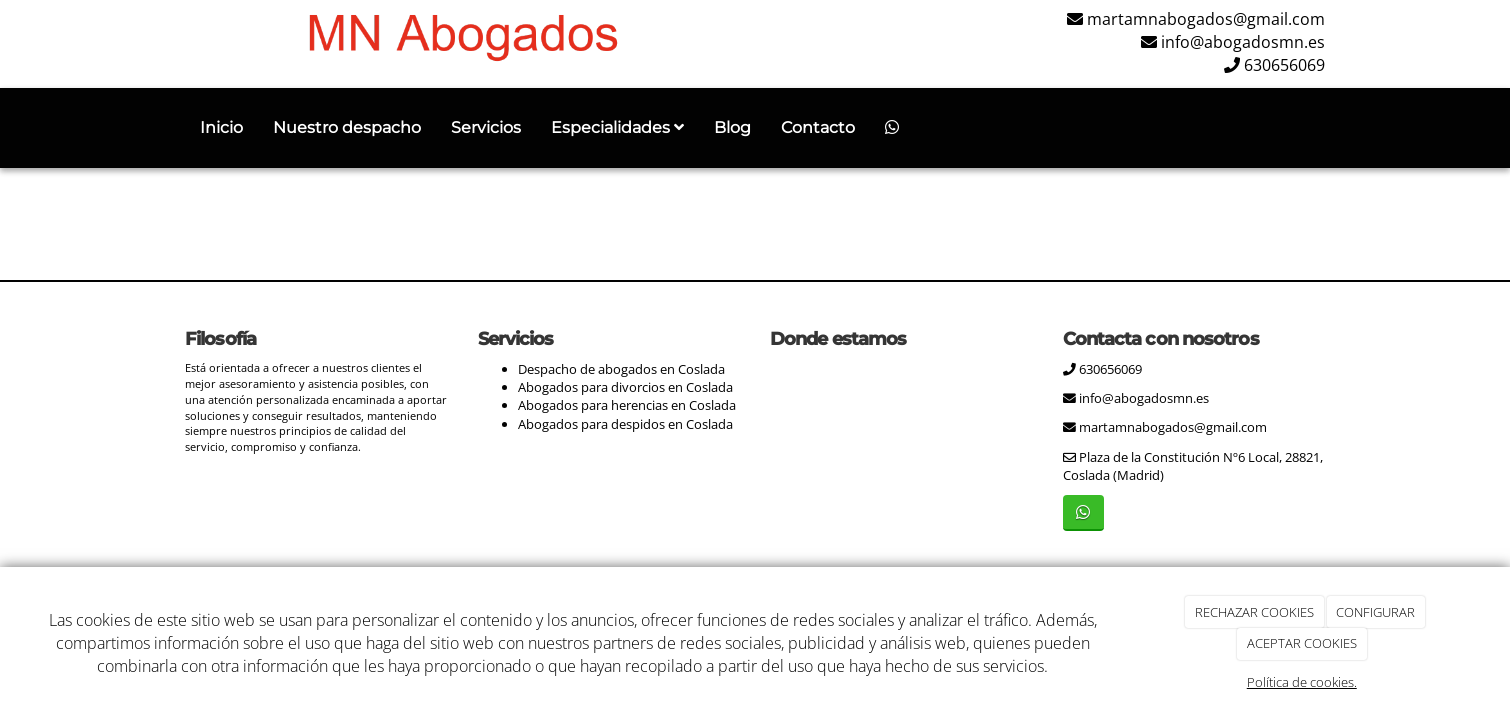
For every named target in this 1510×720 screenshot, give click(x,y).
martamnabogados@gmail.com (1206, 19)
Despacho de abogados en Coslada (621, 369)
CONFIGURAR (1375, 612)
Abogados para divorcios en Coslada (625, 387)
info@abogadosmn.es (1243, 42)
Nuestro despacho (347, 127)
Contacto (818, 127)
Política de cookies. (1302, 682)
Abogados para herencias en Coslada (627, 405)
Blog (732, 127)
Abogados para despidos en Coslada (625, 424)
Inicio (221, 127)
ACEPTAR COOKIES (1302, 643)
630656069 (1284, 65)
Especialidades (617, 127)
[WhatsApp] (892, 128)
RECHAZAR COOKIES (1254, 612)
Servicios (486, 127)
